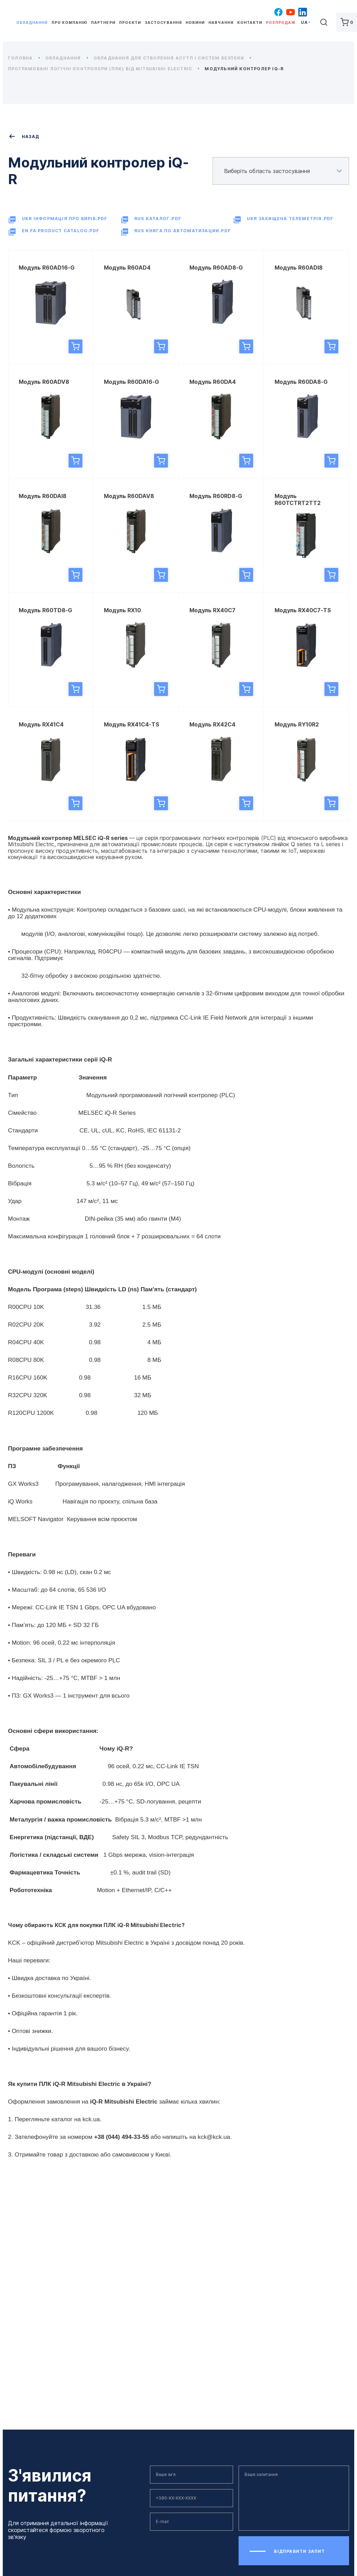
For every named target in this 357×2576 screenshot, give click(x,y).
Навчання (220, 22)
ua (304, 22)
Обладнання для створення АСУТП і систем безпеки (172, 58)
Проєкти (130, 22)
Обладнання (31, 22)
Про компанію (69, 22)
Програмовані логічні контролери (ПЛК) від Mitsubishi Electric (103, 68)
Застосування (163, 22)
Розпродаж (280, 22)
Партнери (103, 22)
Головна (24, 58)
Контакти (249, 22)
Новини (195, 22)
